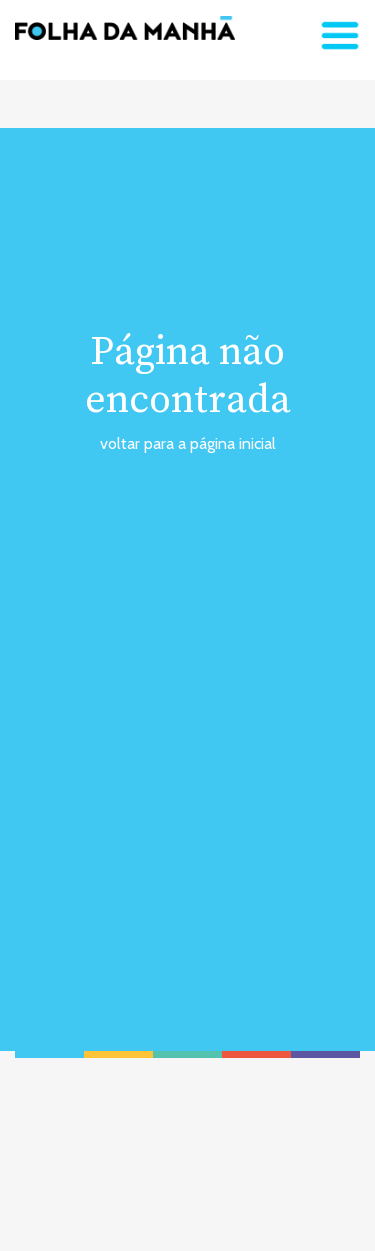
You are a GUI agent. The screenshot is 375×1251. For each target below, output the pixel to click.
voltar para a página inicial (188, 443)
